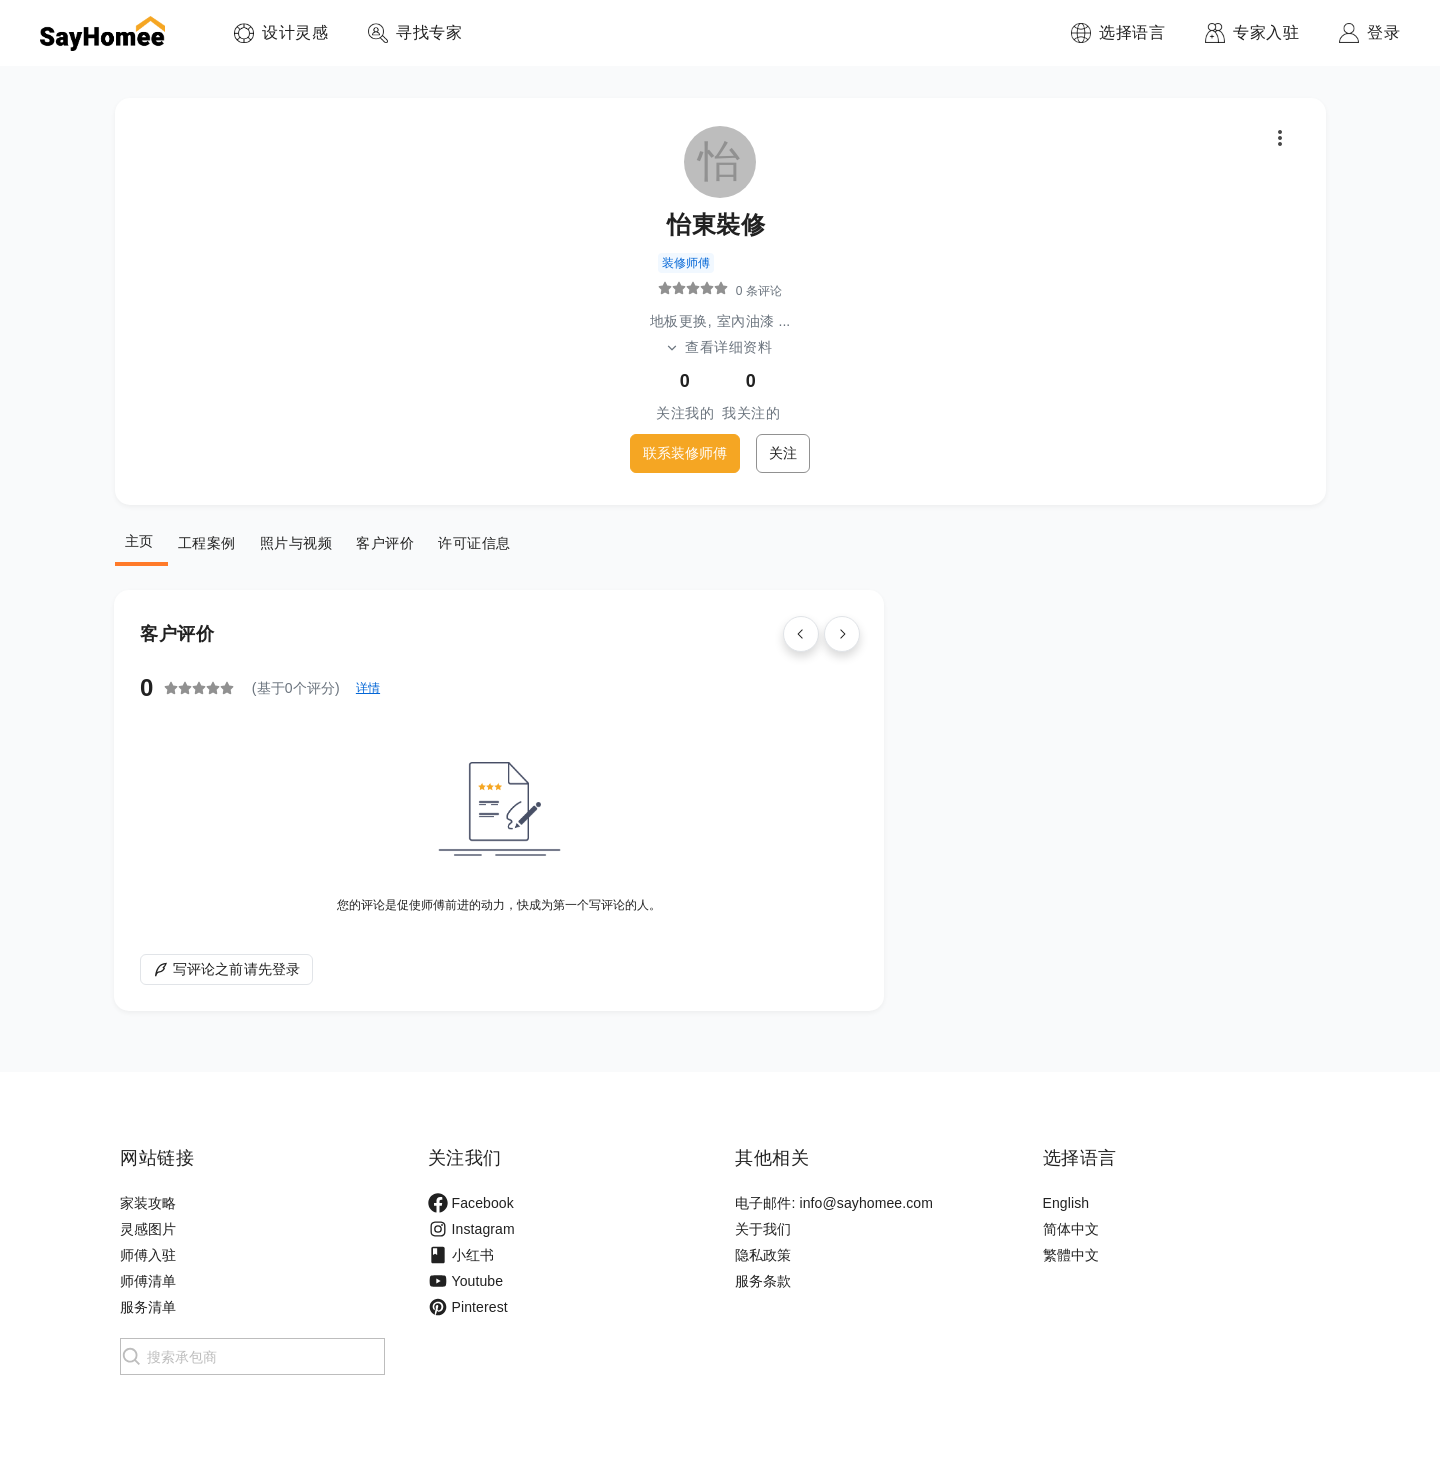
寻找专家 (429, 32)
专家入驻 (1266, 32)
